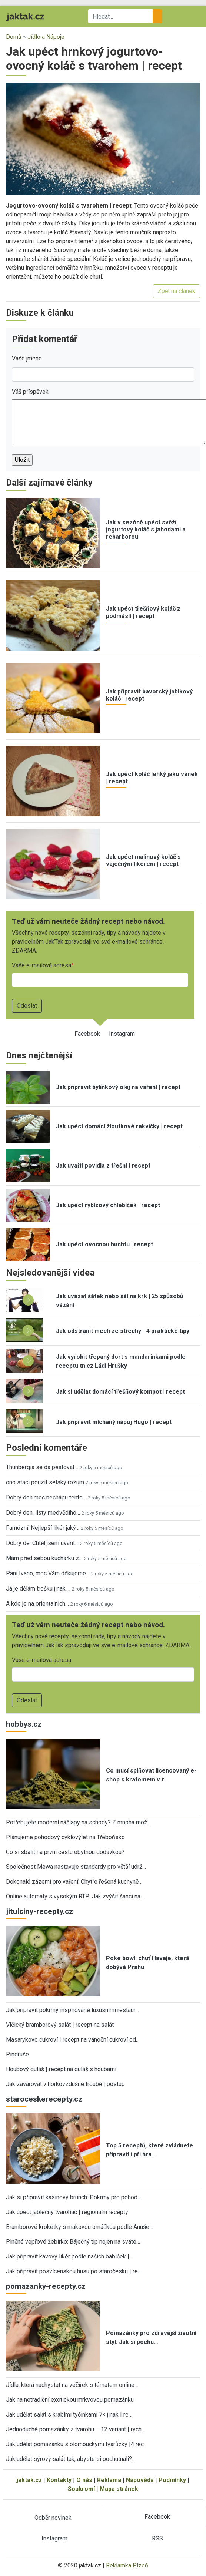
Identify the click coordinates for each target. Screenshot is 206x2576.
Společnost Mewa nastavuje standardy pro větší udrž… (76, 1866)
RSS (157, 2538)
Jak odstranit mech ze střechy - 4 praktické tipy (122, 1330)
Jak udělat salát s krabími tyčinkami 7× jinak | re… (69, 2414)
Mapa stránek (119, 2488)
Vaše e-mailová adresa (41, 965)
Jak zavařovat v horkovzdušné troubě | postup (65, 2084)
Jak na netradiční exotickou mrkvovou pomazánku (70, 2399)
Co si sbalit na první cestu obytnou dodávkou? (65, 1851)
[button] (103, 138)
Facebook (87, 1033)
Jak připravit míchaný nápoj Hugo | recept (114, 1421)
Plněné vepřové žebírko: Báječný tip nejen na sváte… (73, 2241)
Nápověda (140, 2479)
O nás (84, 2479)
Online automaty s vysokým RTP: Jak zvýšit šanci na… (75, 1896)
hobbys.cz (23, 1724)
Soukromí (81, 2488)
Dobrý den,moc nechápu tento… (46, 1497)
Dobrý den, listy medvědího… (43, 1512)
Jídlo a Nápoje (45, 36)
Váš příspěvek (30, 391)
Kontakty (59, 2479)
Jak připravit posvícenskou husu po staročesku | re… (74, 2271)
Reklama (109, 2479)
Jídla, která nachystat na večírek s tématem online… (72, 2384)
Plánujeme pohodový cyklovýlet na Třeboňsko (65, 1837)
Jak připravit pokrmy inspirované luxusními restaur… (72, 2010)
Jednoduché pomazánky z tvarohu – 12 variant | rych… (75, 2429)
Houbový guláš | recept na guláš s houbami (61, 2069)
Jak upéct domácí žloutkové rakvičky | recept (119, 1126)
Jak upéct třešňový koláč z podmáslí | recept (143, 612)
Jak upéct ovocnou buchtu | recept (104, 1244)
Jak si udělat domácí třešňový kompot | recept (120, 1391)
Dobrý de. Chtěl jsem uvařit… (42, 1542)
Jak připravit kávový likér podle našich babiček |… (69, 2256)
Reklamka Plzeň (127, 2565)
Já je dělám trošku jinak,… (38, 1588)
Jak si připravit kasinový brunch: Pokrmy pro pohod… (73, 2197)
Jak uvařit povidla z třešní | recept (103, 1165)
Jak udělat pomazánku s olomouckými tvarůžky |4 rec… (76, 2444)
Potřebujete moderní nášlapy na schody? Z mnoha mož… (78, 1822)
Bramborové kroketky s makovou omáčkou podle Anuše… (79, 2226)
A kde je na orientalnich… (37, 1603)
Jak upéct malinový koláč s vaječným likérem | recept (143, 860)
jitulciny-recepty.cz (39, 1911)
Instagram (122, 1033)
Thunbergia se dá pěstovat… (42, 1467)
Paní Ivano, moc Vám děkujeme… (48, 1573)
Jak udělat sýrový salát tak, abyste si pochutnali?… (71, 2458)
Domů (13, 36)
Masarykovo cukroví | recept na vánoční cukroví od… (73, 2039)
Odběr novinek (53, 2517)
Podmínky (172, 2479)
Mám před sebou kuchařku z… (44, 1558)
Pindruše (17, 2054)
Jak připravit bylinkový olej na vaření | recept (118, 1087)
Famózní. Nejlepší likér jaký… (42, 1527)
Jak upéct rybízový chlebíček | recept (108, 1205)
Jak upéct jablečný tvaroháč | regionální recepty (67, 2212)
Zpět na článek (176, 291)
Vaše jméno (27, 358)
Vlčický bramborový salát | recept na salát (60, 2024)
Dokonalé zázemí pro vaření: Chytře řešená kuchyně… (74, 1881)
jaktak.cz (29, 2479)
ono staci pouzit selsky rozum (45, 1482)
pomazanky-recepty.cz (46, 2286)
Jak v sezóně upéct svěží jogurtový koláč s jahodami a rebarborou (146, 529)
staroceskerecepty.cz (44, 2099)
